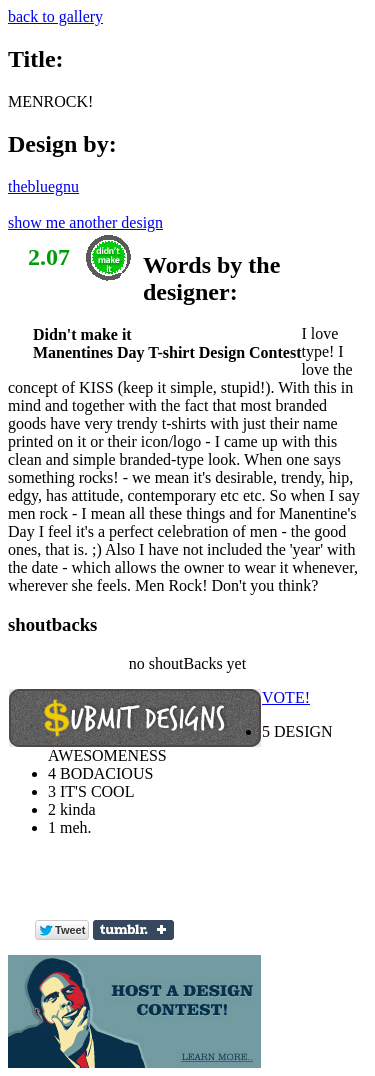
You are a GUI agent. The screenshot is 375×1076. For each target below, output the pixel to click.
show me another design (85, 222)
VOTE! (286, 697)
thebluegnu (43, 186)
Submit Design (135, 718)
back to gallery (55, 16)
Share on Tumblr (133, 930)
